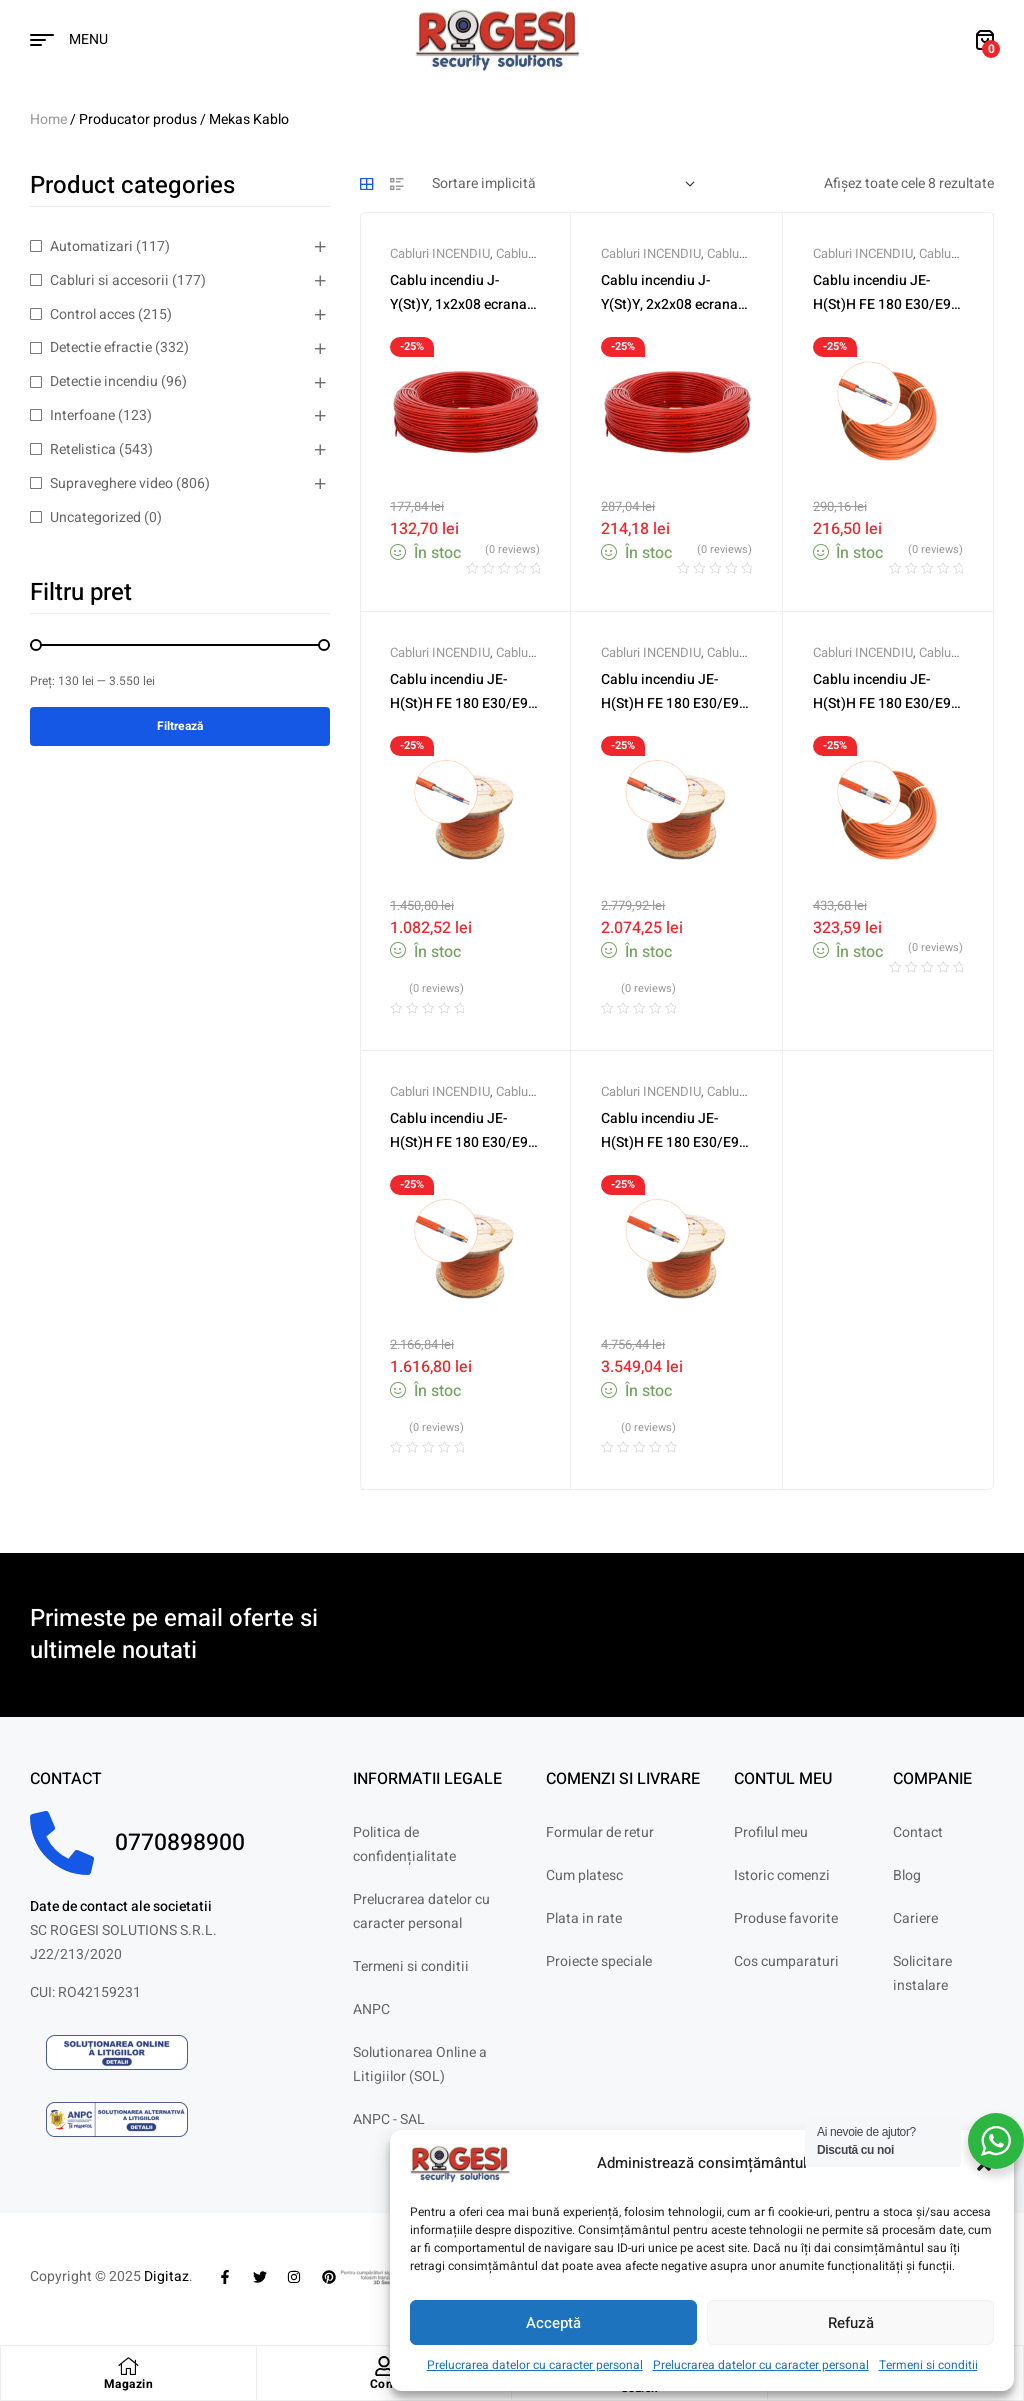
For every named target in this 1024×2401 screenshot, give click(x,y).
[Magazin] (128, 2366)
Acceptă (553, 2323)
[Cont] (384, 2366)
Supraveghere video (111, 483)
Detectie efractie (101, 347)
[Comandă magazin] (563, 184)
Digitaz (166, 2276)
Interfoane (82, 415)
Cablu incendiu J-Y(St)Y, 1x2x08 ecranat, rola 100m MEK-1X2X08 (464, 304)
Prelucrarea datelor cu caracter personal (535, 2365)
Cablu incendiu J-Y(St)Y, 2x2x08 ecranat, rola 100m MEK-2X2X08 (675, 304)
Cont (384, 2384)
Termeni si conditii (928, 2365)
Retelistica (83, 449)
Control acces (92, 314)
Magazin (129, 2384)
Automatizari (91, 246)
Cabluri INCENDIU (440, 253)
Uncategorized (95, 517)
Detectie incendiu (104, 381)
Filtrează (180, 726)
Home (48, 119)
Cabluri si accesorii (109, 280)
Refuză (851, 2323)
